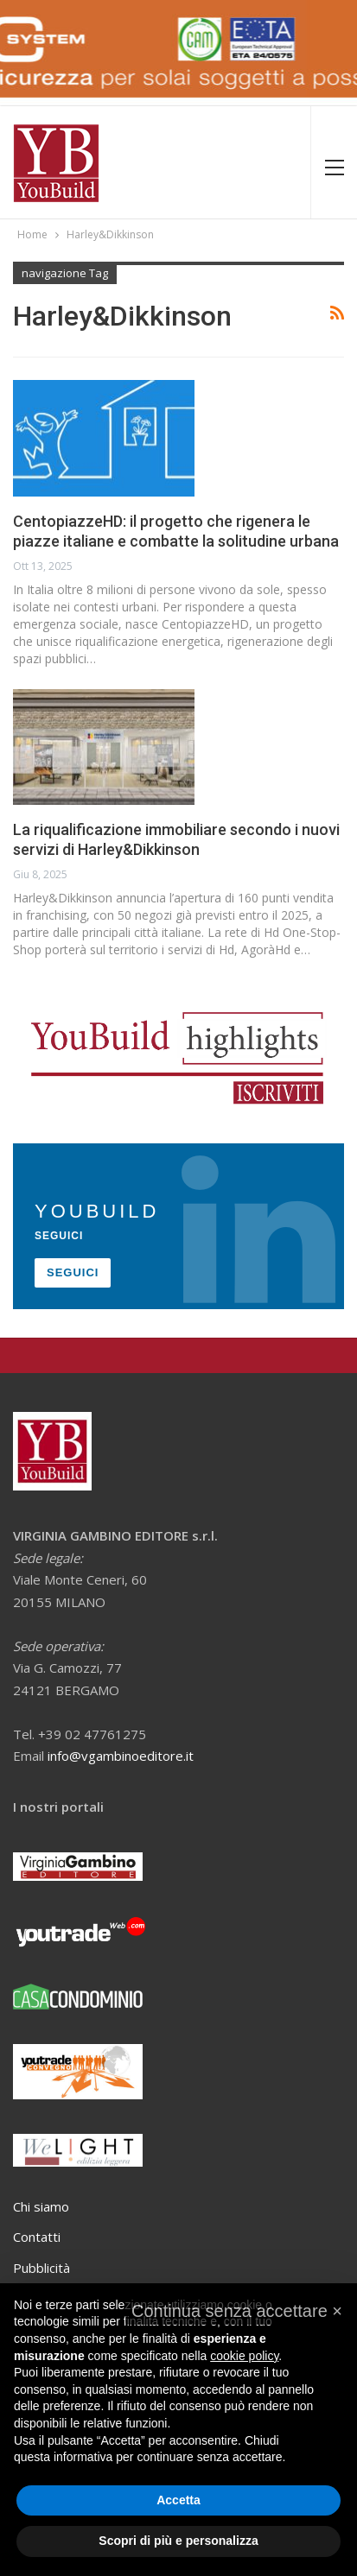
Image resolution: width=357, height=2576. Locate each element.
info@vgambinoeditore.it (121, 1755)
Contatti (37, 2236)
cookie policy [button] (244, 2356)
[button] (236, 2311)
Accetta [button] (178, 2500)
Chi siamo (41, 2206)
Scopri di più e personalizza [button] (178, 2541)
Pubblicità (41, 2267)
